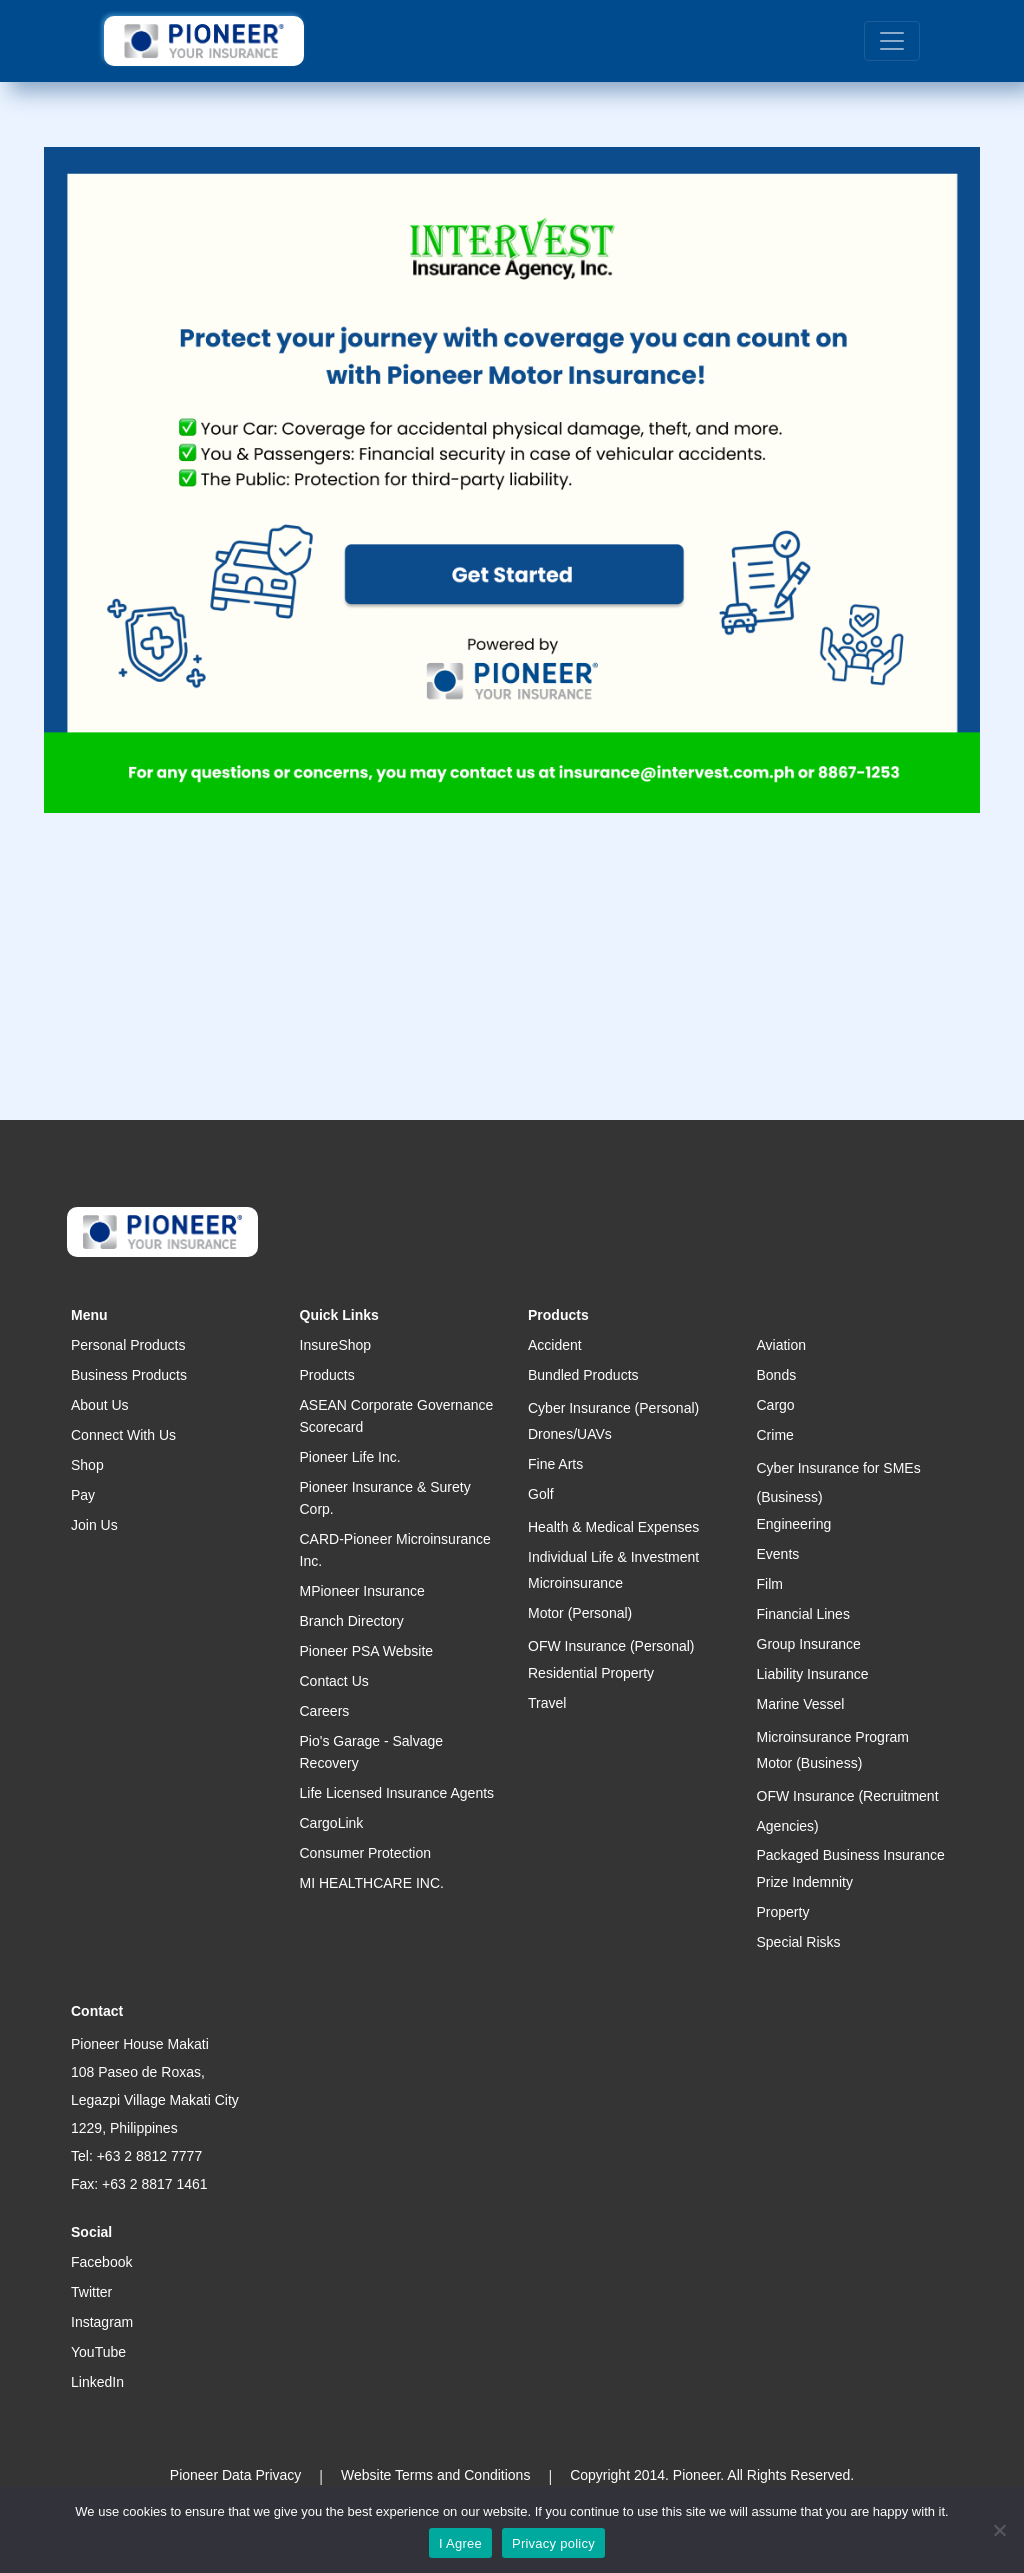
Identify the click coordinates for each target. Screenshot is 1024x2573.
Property (783, 1912)
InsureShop (336, 1345)
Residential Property (591, 1673)
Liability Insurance (813, 1674)
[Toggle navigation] (892, 41)
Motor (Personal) (580, 1613)
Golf (541, 1494)
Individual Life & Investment (613, 1557)
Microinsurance (575, 1583)
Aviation (782, 1345)
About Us (100, 1405)
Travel (547, 1703)
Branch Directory (352, 1621)
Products (327, 1375)
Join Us (94, 1525)
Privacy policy (553, 2543)
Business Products (129, 1375)
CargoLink (332, 1823)
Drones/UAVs (570, 1434)
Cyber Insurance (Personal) (613, 1408)
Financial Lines (803, 1614)
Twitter (91, 2292)
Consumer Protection (366, 1853)
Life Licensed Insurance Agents (397, 1793)
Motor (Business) (810, 1763)
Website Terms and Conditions (435, 2475)
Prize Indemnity (805, 1882)
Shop (87, 1465)
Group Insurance (809, 1644)
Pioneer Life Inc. (350, 1457)
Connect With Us (123, 1435)
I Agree (460, 2543)
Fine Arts (555, 1464)
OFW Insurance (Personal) (611, 1646)
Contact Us (334, 1681)
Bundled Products (583, 1375)
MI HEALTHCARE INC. (372, 1883)
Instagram (102, 2322)
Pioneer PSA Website (367, 1651)
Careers (325, 1711)
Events (778, 1554)
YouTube (98, 2352)
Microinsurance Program (833, 1737)
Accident (555, 1345)
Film (770, 1584)
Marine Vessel (801, 1704)
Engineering (794, 1524)
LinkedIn (97, 2382)
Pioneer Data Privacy (236, 2475)
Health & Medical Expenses (613, 1527)
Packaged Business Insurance (851, 1855)
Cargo (776, 1405)
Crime (775, 1435)
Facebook (101, 2262)
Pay (83, 1495)
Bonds (777, 1375)
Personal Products (128, 1345)
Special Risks (799, 1942)
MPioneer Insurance (362, 1591)
